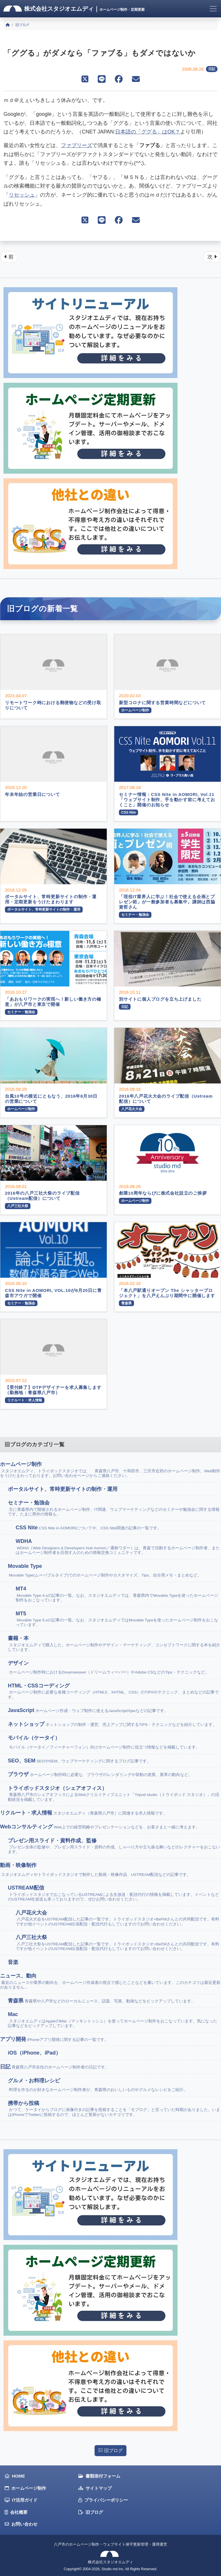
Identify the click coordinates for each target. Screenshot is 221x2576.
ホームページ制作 (110, 1469)
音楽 (13, 1962)
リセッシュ (22, 195)
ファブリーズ (76, 145)
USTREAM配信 (114, 1893)
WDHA (118, 1546)
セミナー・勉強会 (114, 1508)
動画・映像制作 (95, 1869)
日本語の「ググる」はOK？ (147, 132)
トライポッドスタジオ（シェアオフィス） (114, 1793)
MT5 (118, 1619)
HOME (15, 2476)
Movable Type (105, 1570)
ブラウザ (100, 1774)
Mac (114, 2019)
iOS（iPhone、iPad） (35, 2053)
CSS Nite (88, 1527)
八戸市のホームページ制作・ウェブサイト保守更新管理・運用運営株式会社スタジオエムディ (110, 2553)
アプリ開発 (54, 2039)
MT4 (118, 1594)
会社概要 (16, 2512)
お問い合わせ (21, 2524)
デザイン (108, 1667)
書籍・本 (114, 1643)
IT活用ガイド (21, 2500)
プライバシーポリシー (103, 2500)
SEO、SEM (79, 1761)
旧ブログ (110, 2450)
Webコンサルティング (100, 1827)
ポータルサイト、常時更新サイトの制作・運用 (63, 1489)
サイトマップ (95, 2488)
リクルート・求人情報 (83, 1813)
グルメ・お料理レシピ (98, 2085)
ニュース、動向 (110, 1981)
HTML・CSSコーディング (114, 1691)
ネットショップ (112, 1724)
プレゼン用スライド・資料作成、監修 (114, 1846)
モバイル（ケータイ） (104, 1742)
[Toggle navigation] (213, 8)
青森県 (101, 2001)
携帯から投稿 (114, 2108)
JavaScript (88, 1710)
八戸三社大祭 (118, 1942)
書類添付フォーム (99, 2476)
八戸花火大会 (118, 1918)
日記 (211, 69)
